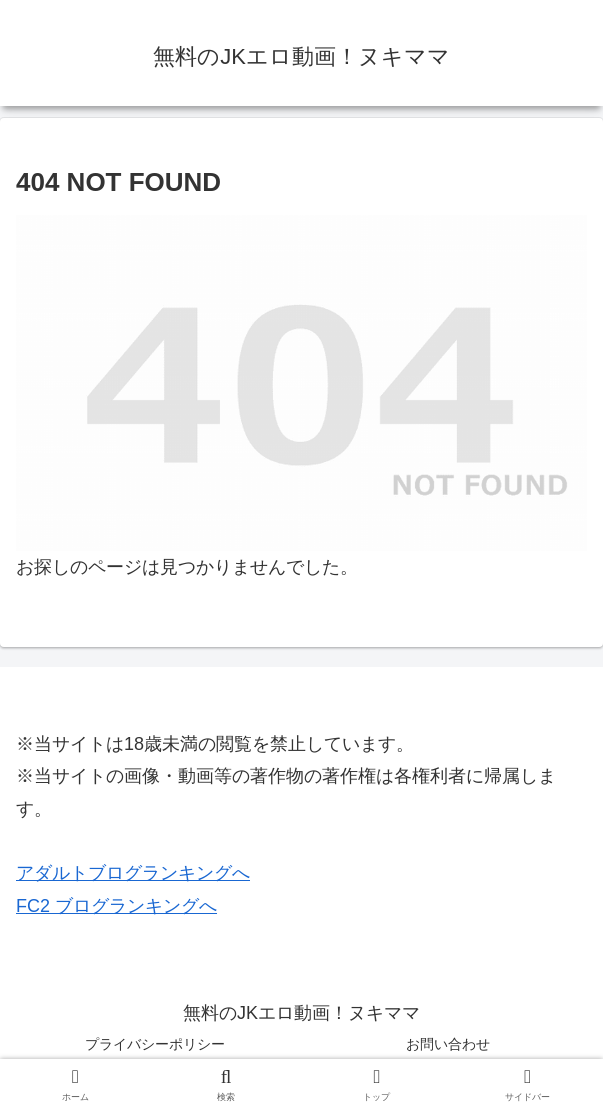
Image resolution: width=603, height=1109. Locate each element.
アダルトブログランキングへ (133, 873)
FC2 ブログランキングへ (116, 906)
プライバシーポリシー (155, 1044)
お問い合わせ (448, 1044)
